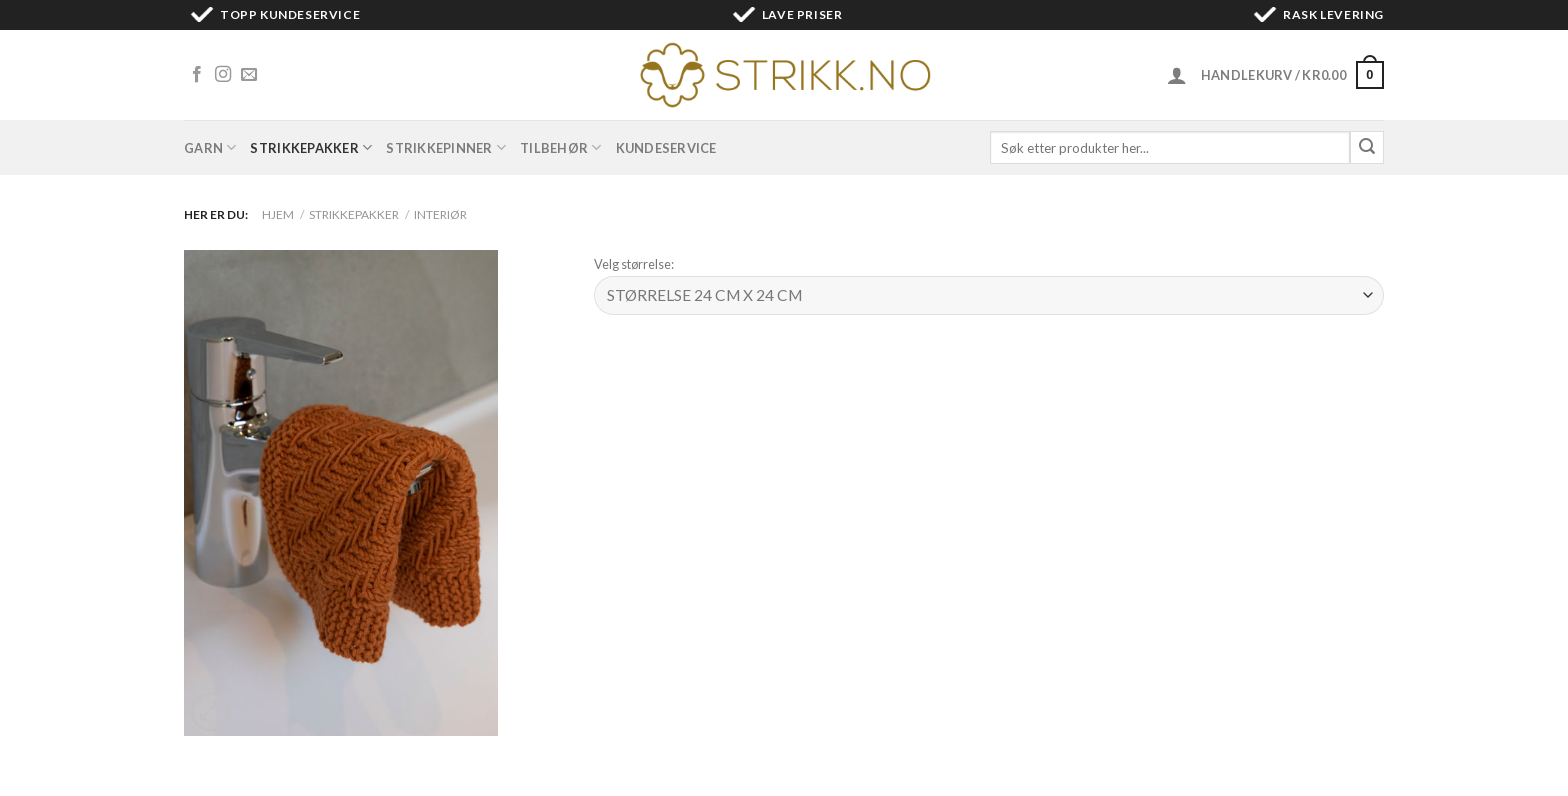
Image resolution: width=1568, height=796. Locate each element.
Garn (210, 147)
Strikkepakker (311, 147)
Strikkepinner (446, 147)
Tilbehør (561, 147)
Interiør (440, 214)
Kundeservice (666, 148)
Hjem (278, 214)
